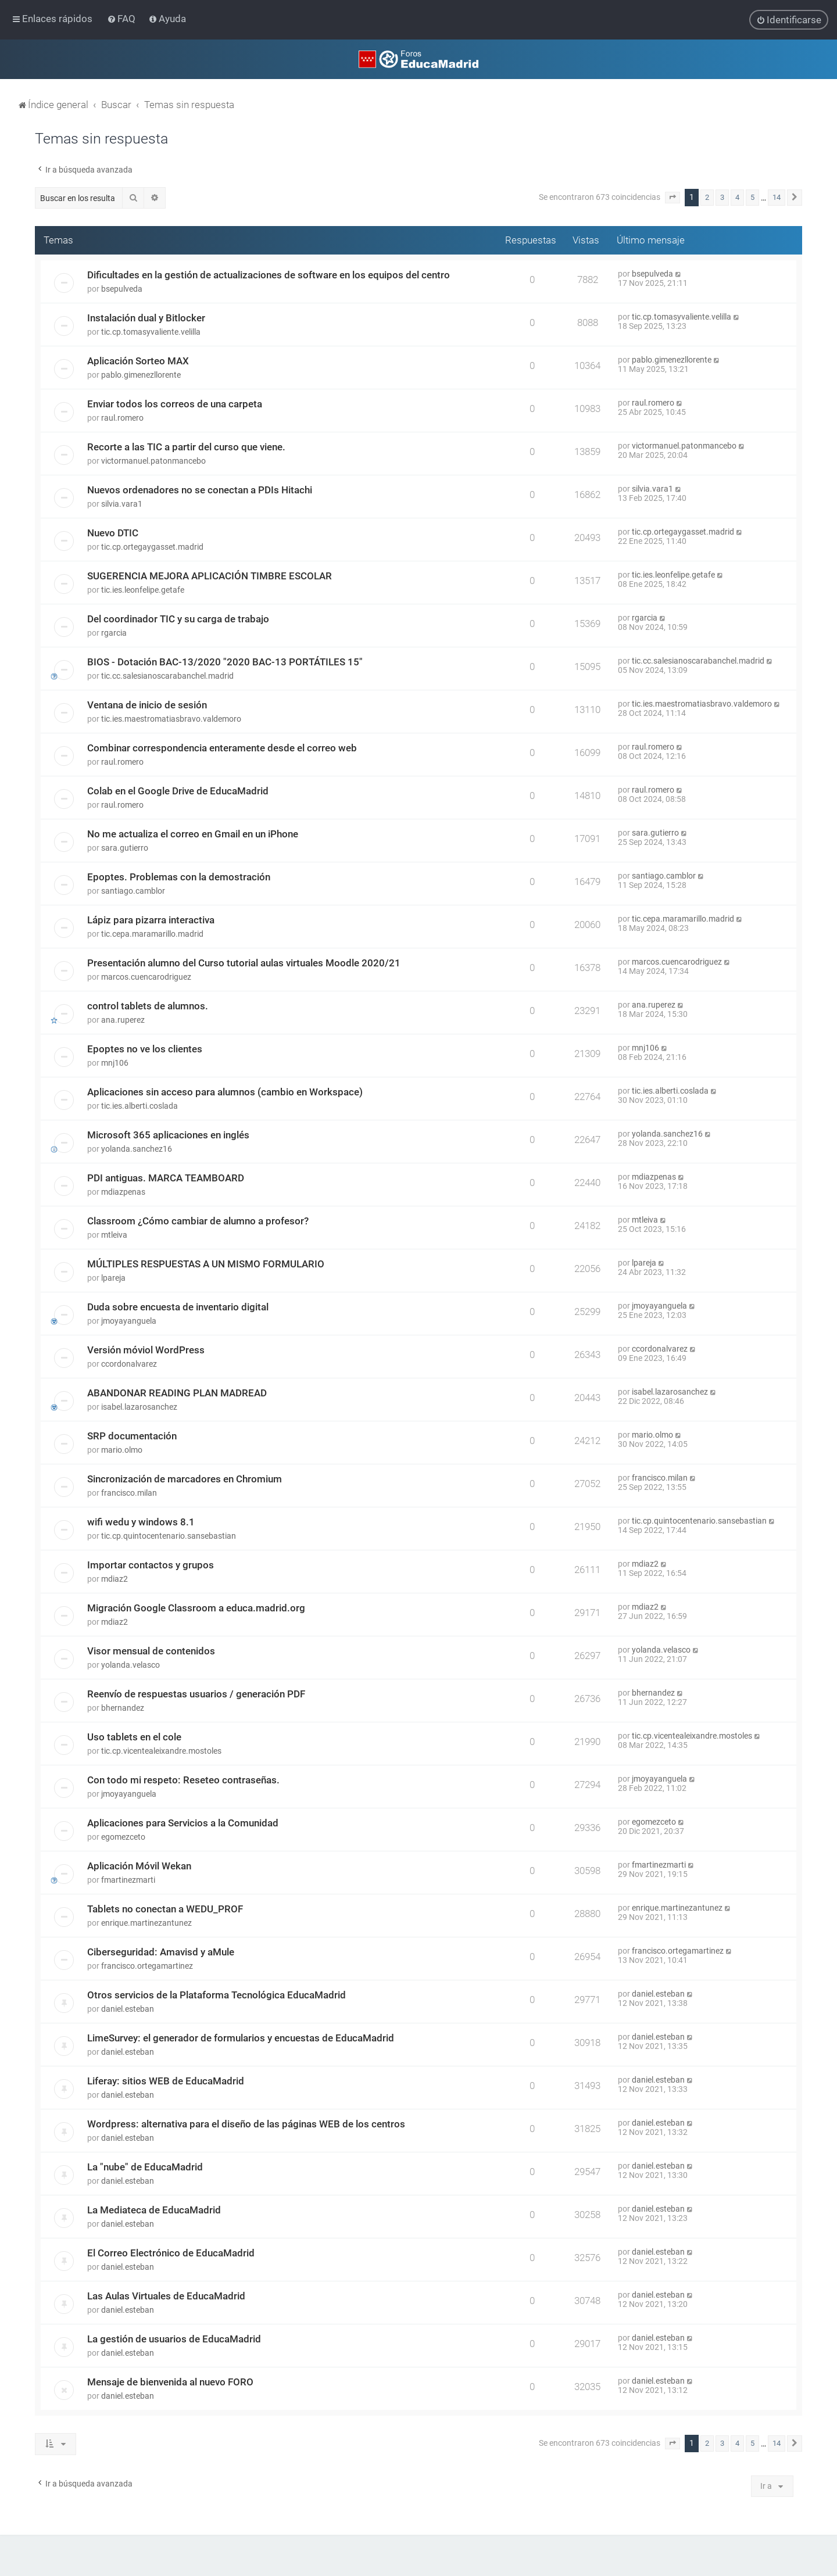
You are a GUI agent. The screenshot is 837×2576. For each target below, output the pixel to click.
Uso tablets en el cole (134, 1737)
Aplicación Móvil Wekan (139, 1866)
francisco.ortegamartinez (147, 1965)
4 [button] (737, 197)
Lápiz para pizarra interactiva (150, 920)
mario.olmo (121, 1449)
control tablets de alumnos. (147, 1006)
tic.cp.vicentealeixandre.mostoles (161, 1750)
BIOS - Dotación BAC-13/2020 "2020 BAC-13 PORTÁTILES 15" (225, 662)
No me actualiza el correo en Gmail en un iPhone (192, 834)
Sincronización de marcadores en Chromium (184, 1479)
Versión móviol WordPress (146, 1350)
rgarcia (114, 632)
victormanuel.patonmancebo (153, 460)
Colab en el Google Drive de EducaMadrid (178, 791)
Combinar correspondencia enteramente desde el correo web (222, 748)
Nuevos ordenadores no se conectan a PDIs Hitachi (199, 490)
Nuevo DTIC (112, 533)
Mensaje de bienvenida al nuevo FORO (170, 2382)
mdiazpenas (123, 1191)
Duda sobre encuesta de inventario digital (178, 1307)
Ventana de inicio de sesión (147, 705)
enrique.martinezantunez (146, 1922)
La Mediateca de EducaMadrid (154, 2210)
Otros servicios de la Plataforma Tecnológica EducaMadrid (216, 1995)
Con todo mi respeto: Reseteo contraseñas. (183, 1780)
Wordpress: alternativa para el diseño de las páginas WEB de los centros (246, 2124)
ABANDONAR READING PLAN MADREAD (177, 1393)
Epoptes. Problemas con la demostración (178, 877)
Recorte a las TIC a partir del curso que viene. (186, 447)
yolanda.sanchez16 (136, 1148)
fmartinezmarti (128, 1879)
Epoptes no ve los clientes (144, 1049)
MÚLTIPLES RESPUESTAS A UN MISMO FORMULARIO (205, 1264)
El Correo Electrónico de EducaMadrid (171, 2253)
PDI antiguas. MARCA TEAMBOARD (165, 1178)
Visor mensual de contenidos (151, 1651)
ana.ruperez (123, 1019)
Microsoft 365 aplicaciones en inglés (168, 1135)
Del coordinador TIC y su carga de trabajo (178, 619)
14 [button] (776, 197)
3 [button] (722, 197)
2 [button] (707, 197)
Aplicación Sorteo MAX (138, 361)
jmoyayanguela (128, 1320)
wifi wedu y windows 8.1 (141, 1522)
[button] (672, 197)
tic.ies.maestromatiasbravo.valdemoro (171, 718)
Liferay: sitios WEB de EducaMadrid (165, 2081)
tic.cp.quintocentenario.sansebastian (168, 1535)
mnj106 (114, 1062)
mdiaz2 (114, 1578)
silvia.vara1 (121, 503)
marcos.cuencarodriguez (146, 976)
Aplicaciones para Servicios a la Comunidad (182, 1823)
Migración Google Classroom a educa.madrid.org (196, 1608)
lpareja (113, 1277)
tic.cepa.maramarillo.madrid (152, 933)
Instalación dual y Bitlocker (146, 318)
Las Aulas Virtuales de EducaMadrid (166, 2296)
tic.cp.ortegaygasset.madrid (152, 546)
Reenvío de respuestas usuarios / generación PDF (196, 1694)
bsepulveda (121, 288)
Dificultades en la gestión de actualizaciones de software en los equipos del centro (268, 275)
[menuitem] (122, 18)
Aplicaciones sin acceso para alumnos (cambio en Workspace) (225, 1092)
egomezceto (123, 1836)
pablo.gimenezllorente (141, 374)
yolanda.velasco (130, 1664)
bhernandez (122, 1707)
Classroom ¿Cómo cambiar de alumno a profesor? (198, 1221)
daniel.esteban (127, 2008)
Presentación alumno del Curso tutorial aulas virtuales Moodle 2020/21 (243, 963)
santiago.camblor (133, 890)
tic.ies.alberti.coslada (139, 1105)
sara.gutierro (124, 847)
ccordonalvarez (129, 1363)
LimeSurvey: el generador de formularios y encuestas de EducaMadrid (240, 2038)
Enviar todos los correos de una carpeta (174, 404)
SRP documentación (132, 1436)
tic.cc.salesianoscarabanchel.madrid (167, 675)
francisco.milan (129, 1492)
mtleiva (114, 1234)
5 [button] (752, 197)
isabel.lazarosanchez (139, 1406)
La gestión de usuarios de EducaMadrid (174, 2339)
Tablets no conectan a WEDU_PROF (165, 1909)
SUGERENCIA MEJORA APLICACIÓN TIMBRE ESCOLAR (209, 576)
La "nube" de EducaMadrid (145, 2167)
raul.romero (122, 417)
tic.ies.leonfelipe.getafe (142, 589)
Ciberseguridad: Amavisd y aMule (160, 1952)
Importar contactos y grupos (150, 1565)
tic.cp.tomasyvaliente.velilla (151, 331)
